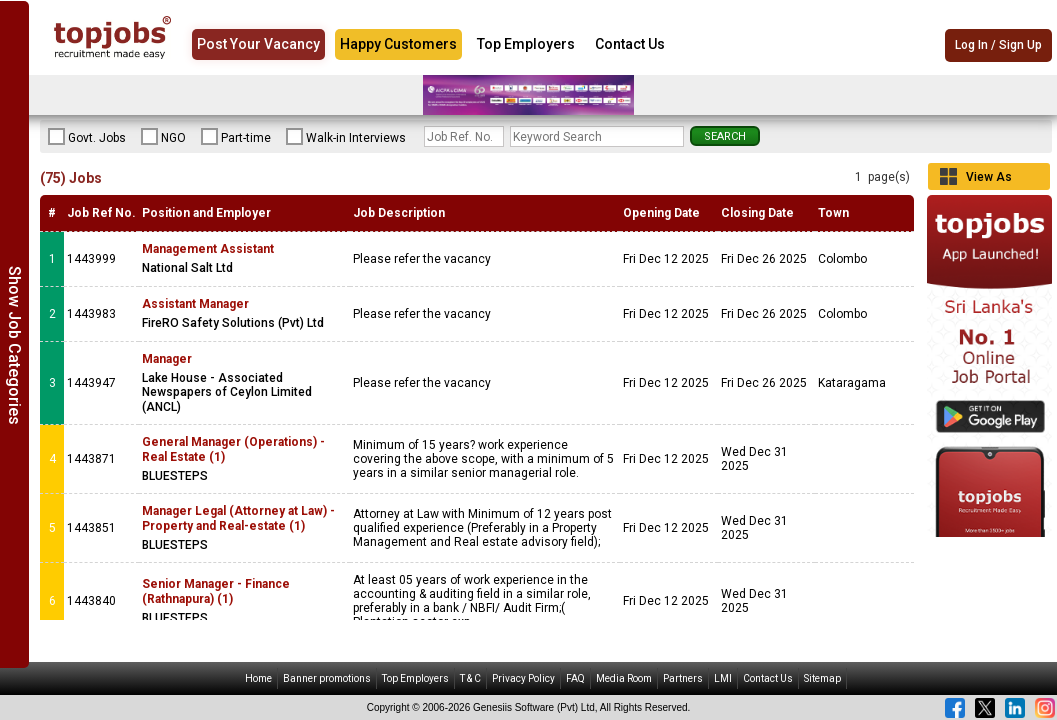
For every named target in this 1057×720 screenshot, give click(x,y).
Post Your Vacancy (258, 44)
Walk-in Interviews (346, 137)
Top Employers (526, 44)
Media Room (624, 678)
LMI (723, 678)
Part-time (236, 137)
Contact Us (630, 44)
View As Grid (989, 180)
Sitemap (822, 678)
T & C (470, 678)
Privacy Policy (523, 678)
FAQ (575, 678)
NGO (163, 137)
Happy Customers (398, 44)
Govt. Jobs (87, 137)
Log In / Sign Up (998, 45)
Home (258, 678)
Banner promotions (327, 678)
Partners (683, 678)
